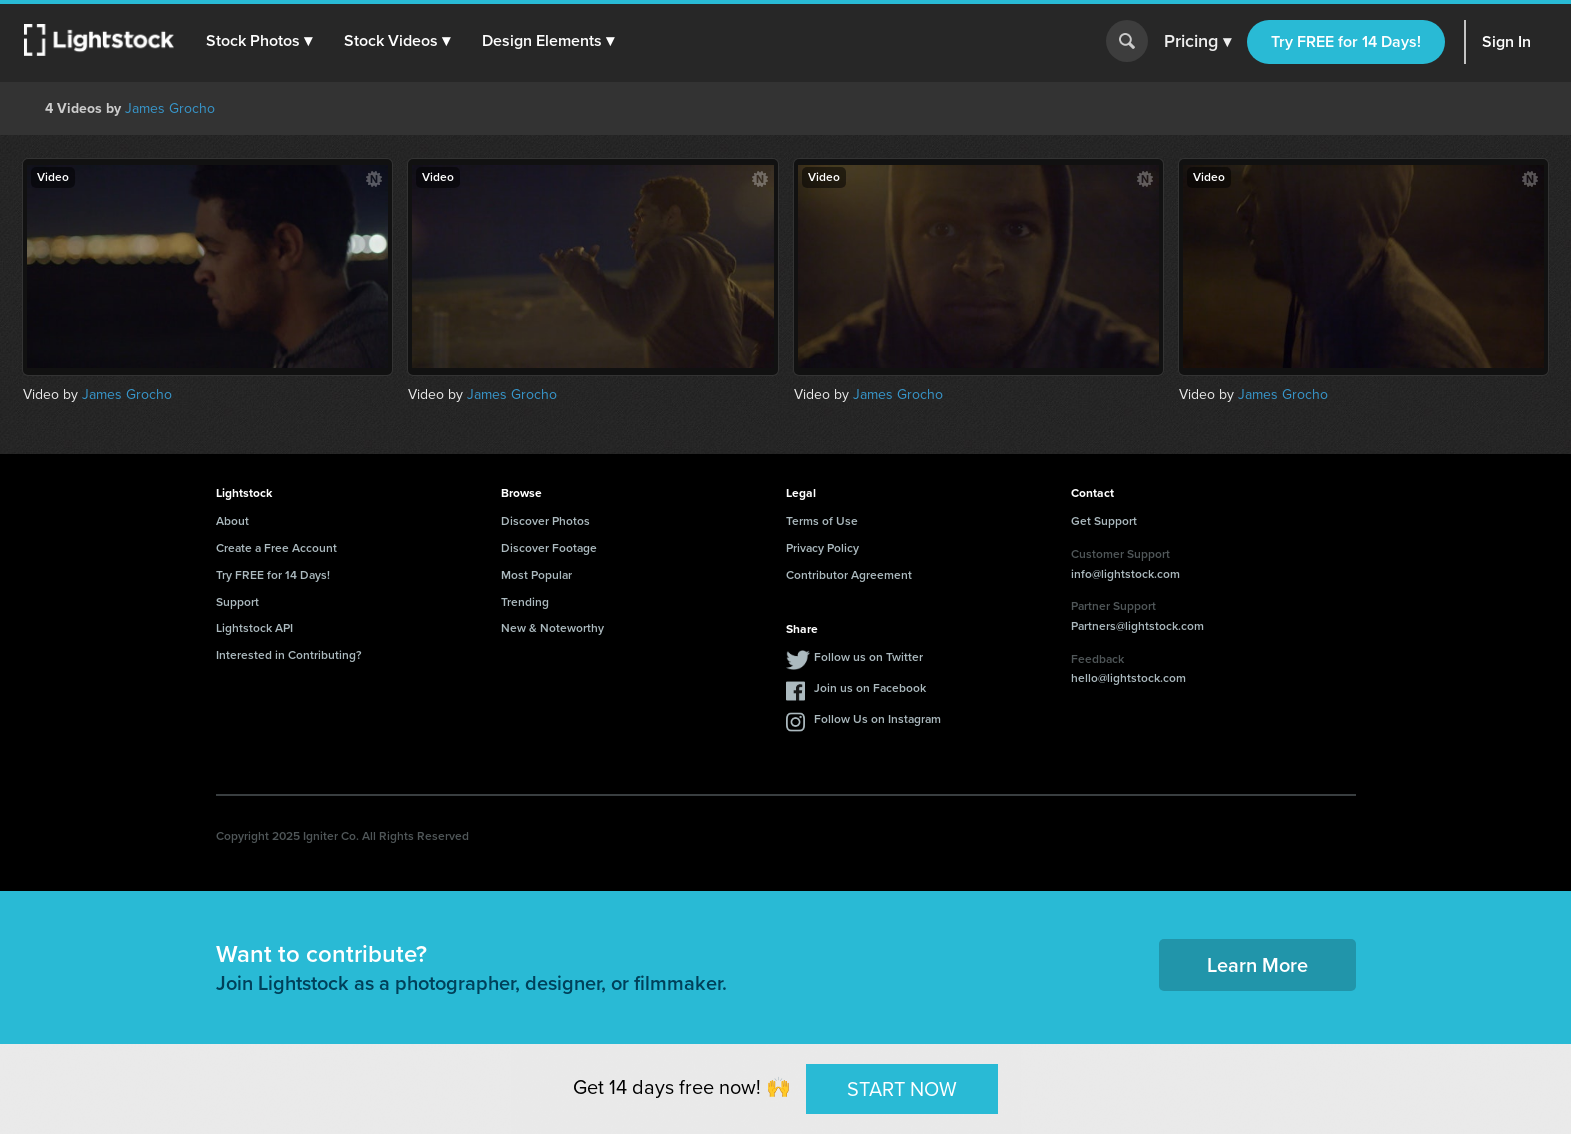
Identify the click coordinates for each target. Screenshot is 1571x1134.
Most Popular (536, 575)
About (232, 521)
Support (237, 602)
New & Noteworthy (552, 628)
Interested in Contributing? (289, 655)
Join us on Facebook (870, 688)
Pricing (1197, 42)
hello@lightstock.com (1128, 678)
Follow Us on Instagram (877, 719)
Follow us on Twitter (868, 657)
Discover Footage (549, 548)
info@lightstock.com (1125, 574)
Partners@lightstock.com (1137, 626)
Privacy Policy (822, 548)
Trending (525, 602)
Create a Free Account (276, 548)
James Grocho (170, 108)
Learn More (1257, 965)
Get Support (1104, 521)
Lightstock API (254, 628)
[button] (259, 41)
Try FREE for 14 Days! (1346, 41)
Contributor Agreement (849, 575)
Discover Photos (545, 521)
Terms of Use (822, 521)
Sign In (1506, 41)
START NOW (902, 1088)
